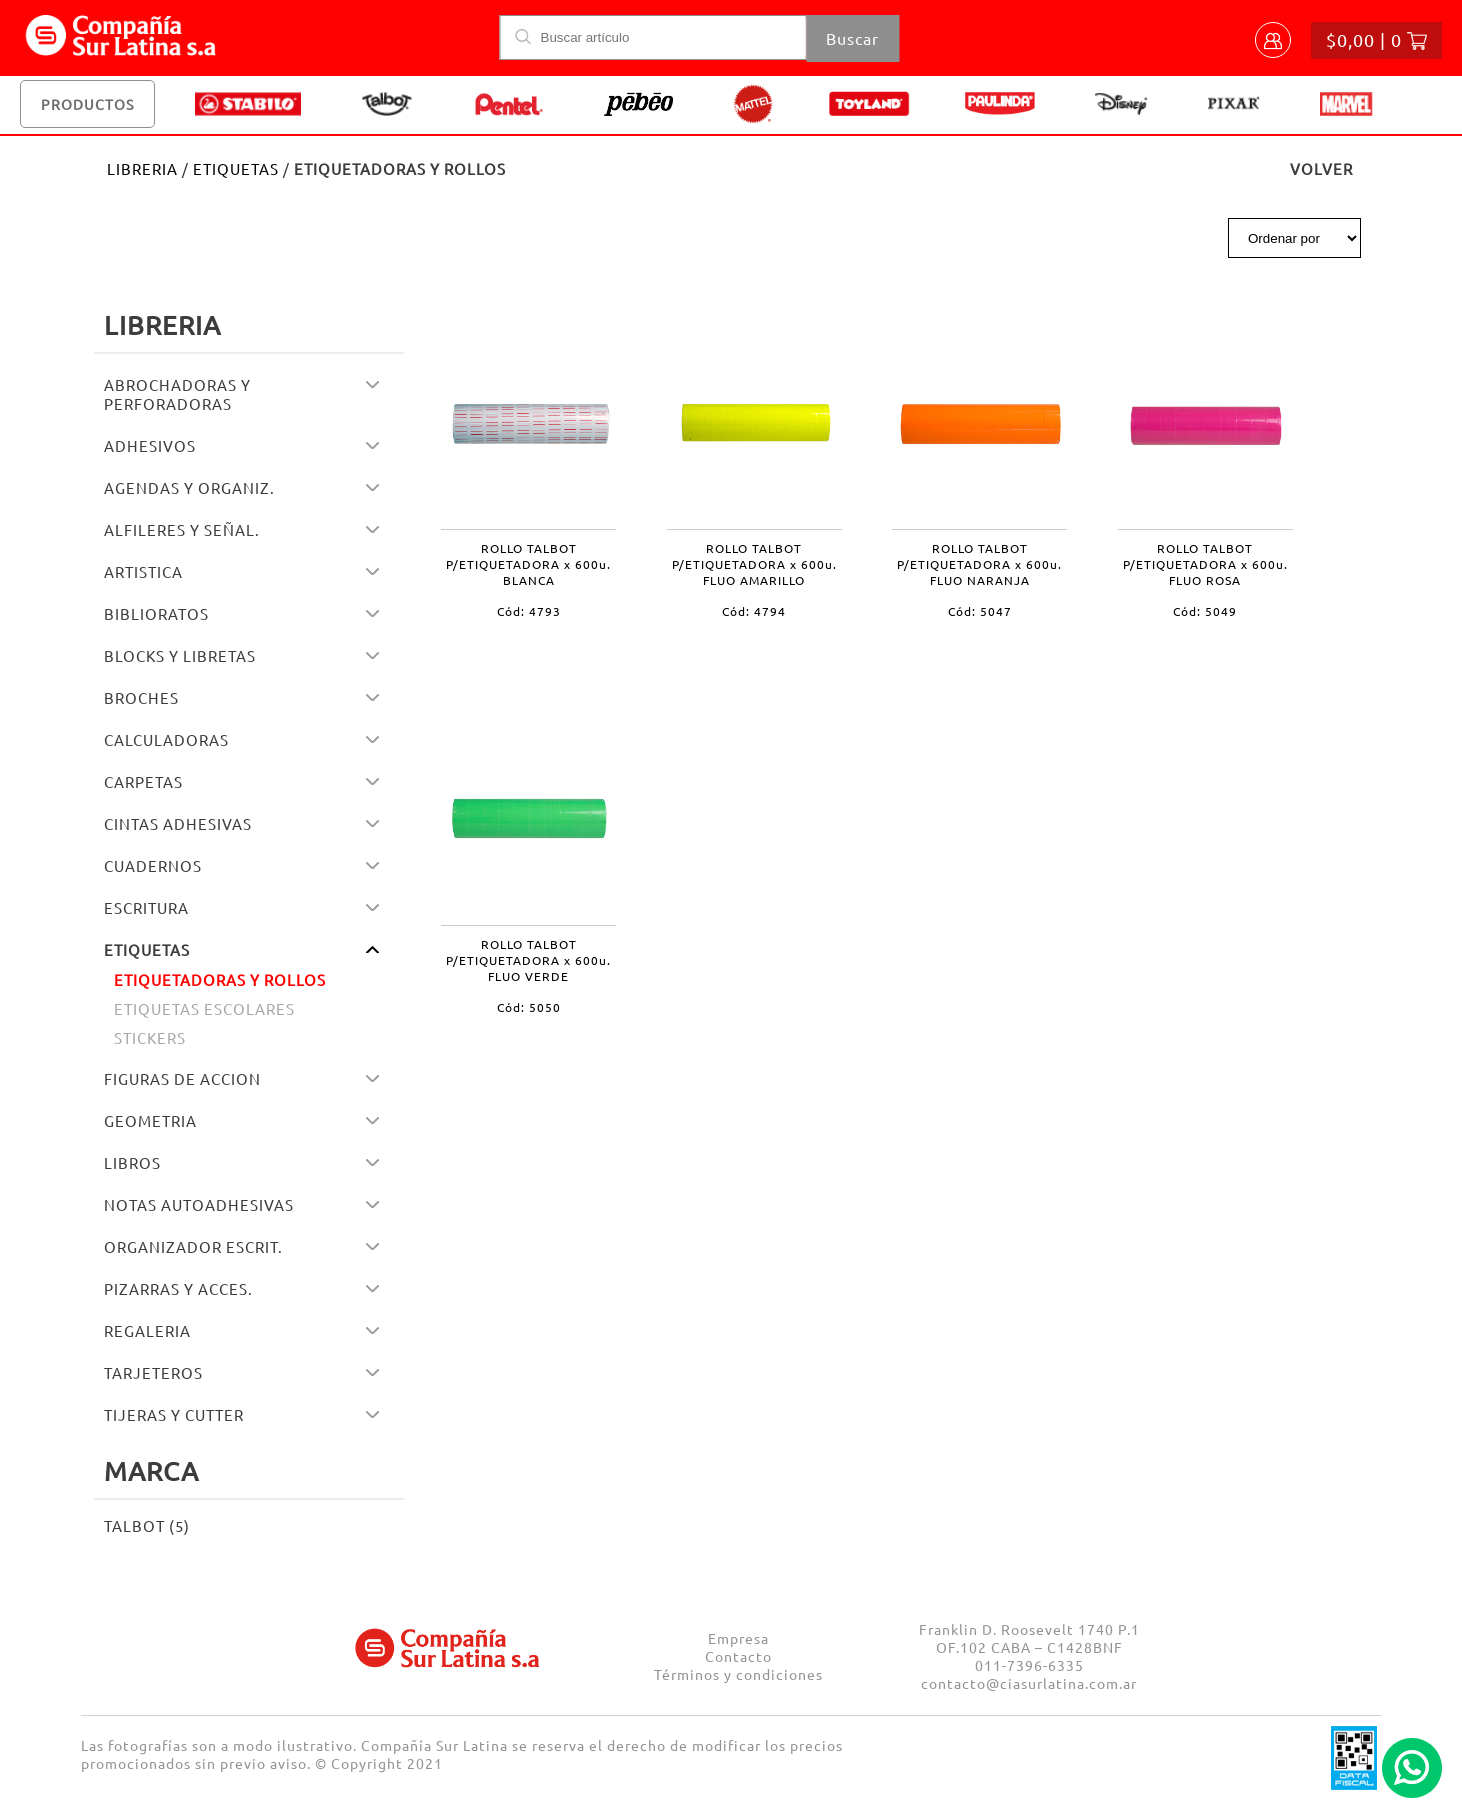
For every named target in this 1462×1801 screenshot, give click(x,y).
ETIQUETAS (236, 168)
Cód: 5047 (980, 611)
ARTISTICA (143, 571)
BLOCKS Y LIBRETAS (180, 655)
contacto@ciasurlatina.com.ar (1029, 1683)
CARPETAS (143, 781)
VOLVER (1321, 168)
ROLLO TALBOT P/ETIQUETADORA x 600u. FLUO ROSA (1205, 564)
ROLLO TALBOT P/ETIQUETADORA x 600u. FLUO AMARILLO (754, 564)
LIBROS (132, 1162)
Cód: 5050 (529, 1007)
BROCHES (141, 697)
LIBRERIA (142, 168)
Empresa (738, 1638)
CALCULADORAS (166, 739)
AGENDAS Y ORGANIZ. (189, 487)
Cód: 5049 (1205, 611)
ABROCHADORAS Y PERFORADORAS (177, 394)
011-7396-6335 (1029, 1665)
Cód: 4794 (754, 611)
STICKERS (150, 1037)
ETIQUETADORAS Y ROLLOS (220, 979)
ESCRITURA (146, 907)
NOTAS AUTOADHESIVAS (199, 1204)
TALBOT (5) (147, 1525)
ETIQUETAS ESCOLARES (204, 1008)
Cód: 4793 (529, 611)
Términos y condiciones (738, 1674)
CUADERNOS (153, 865)
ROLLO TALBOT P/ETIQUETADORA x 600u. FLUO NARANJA (979, 564)
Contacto (738, 1656)
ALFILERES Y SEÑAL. (182, 529)
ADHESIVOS (150, 445)
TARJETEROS (153, 1372)
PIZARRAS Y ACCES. (178, 1288)
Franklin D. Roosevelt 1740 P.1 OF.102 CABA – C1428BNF (1029, 1638)
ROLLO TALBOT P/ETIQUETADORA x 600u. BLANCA (528, 564)
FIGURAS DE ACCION (182, 1078)
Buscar (852, 38)
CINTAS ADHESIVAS (178, 823)
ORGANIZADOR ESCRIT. (193, 1246)
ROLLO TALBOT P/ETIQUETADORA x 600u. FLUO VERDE (528, 960)
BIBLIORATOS (156, 613)
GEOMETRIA (150, 1120)
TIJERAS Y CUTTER (174, 1414)
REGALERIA (147, 1330)
